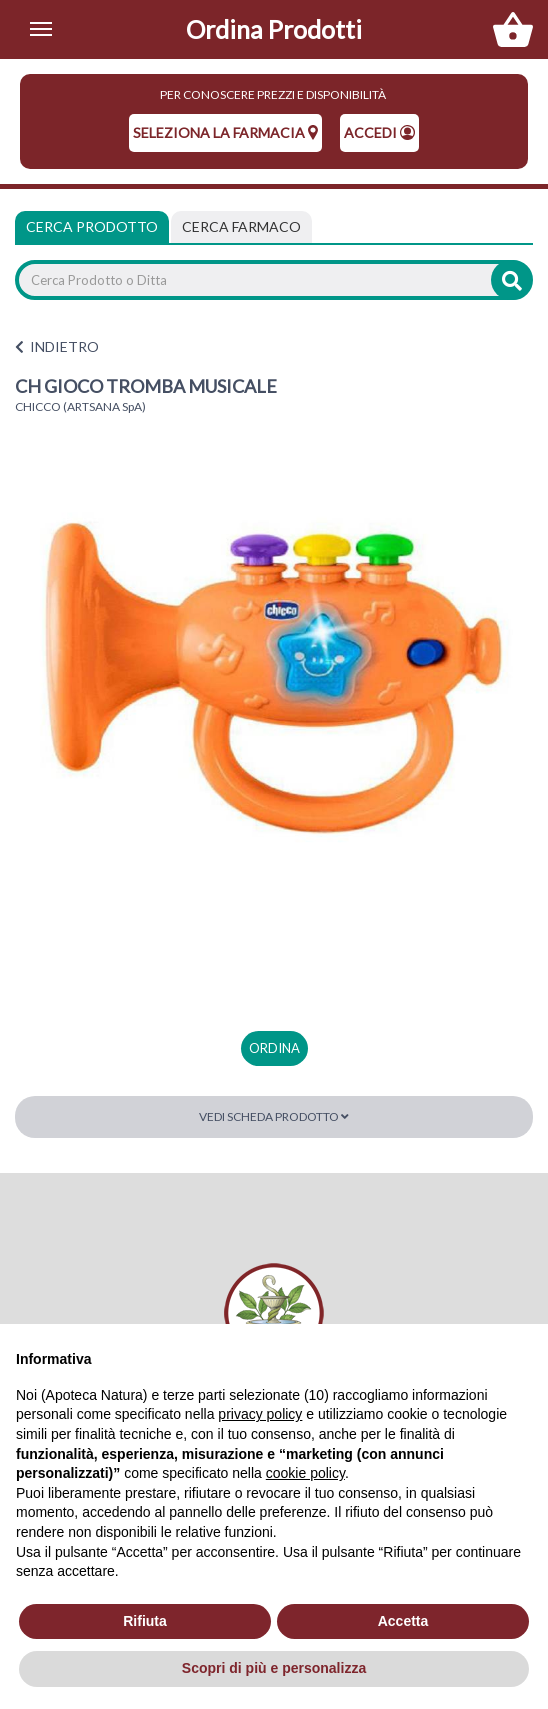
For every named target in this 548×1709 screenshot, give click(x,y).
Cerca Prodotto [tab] (92, 226)
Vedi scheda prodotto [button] (274, 1116)
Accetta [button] (403, 1621)
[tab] (241, 227)
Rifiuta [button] (145, 1621)
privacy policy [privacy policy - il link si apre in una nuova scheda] (260, 1414)
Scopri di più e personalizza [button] (274, 1668)
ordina (274, 1048)
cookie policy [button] (305, 1473)
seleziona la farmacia (225, 132)
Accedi (379, 132)
